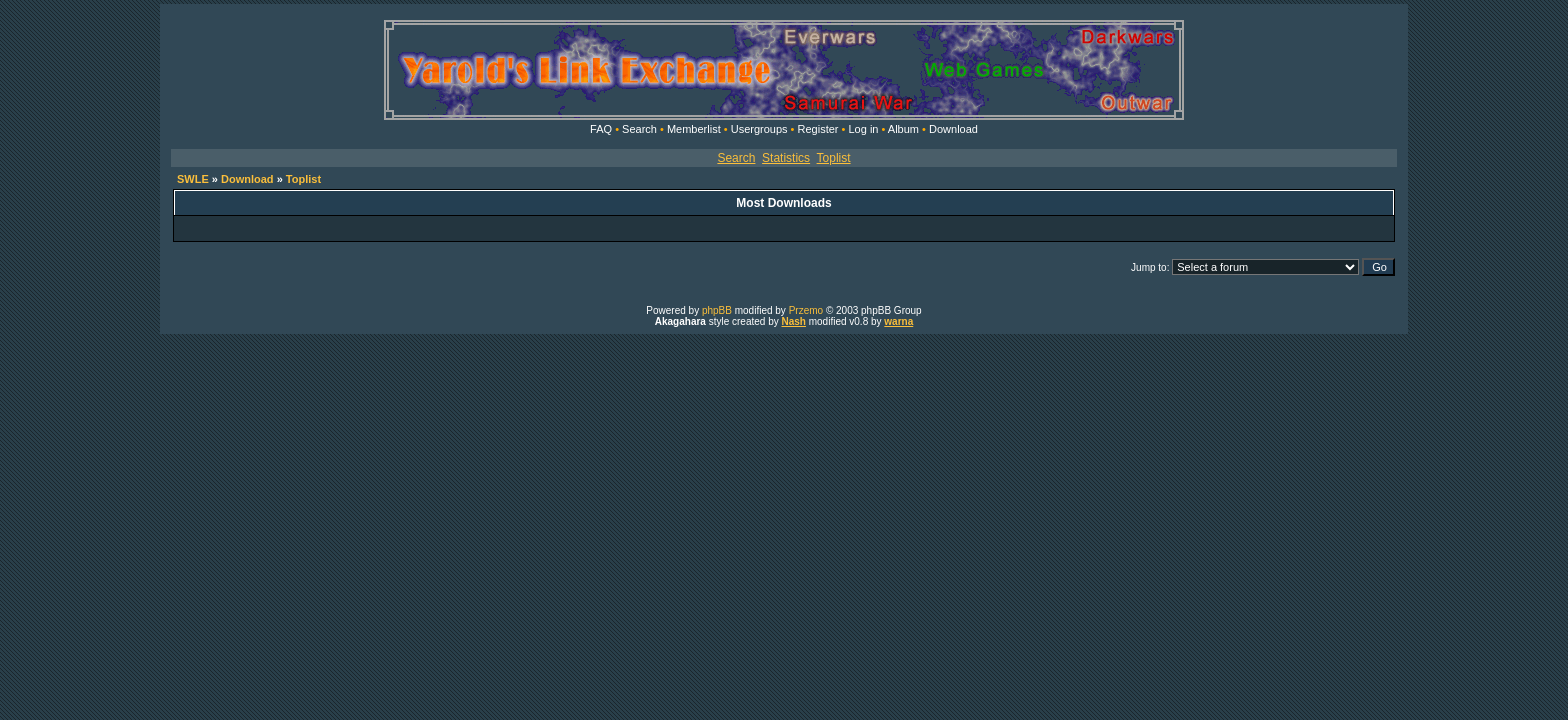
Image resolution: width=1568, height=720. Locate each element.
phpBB (717, 310)
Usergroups (759, 129)
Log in (863, 129)
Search (639, 129)
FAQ (601, 129)
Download (953, 129)
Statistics (786, 158)
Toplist (834, 158)
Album (903, 129)
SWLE (193, 179)
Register (818, 129)
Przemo (806, 310)
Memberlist (694, 129)
